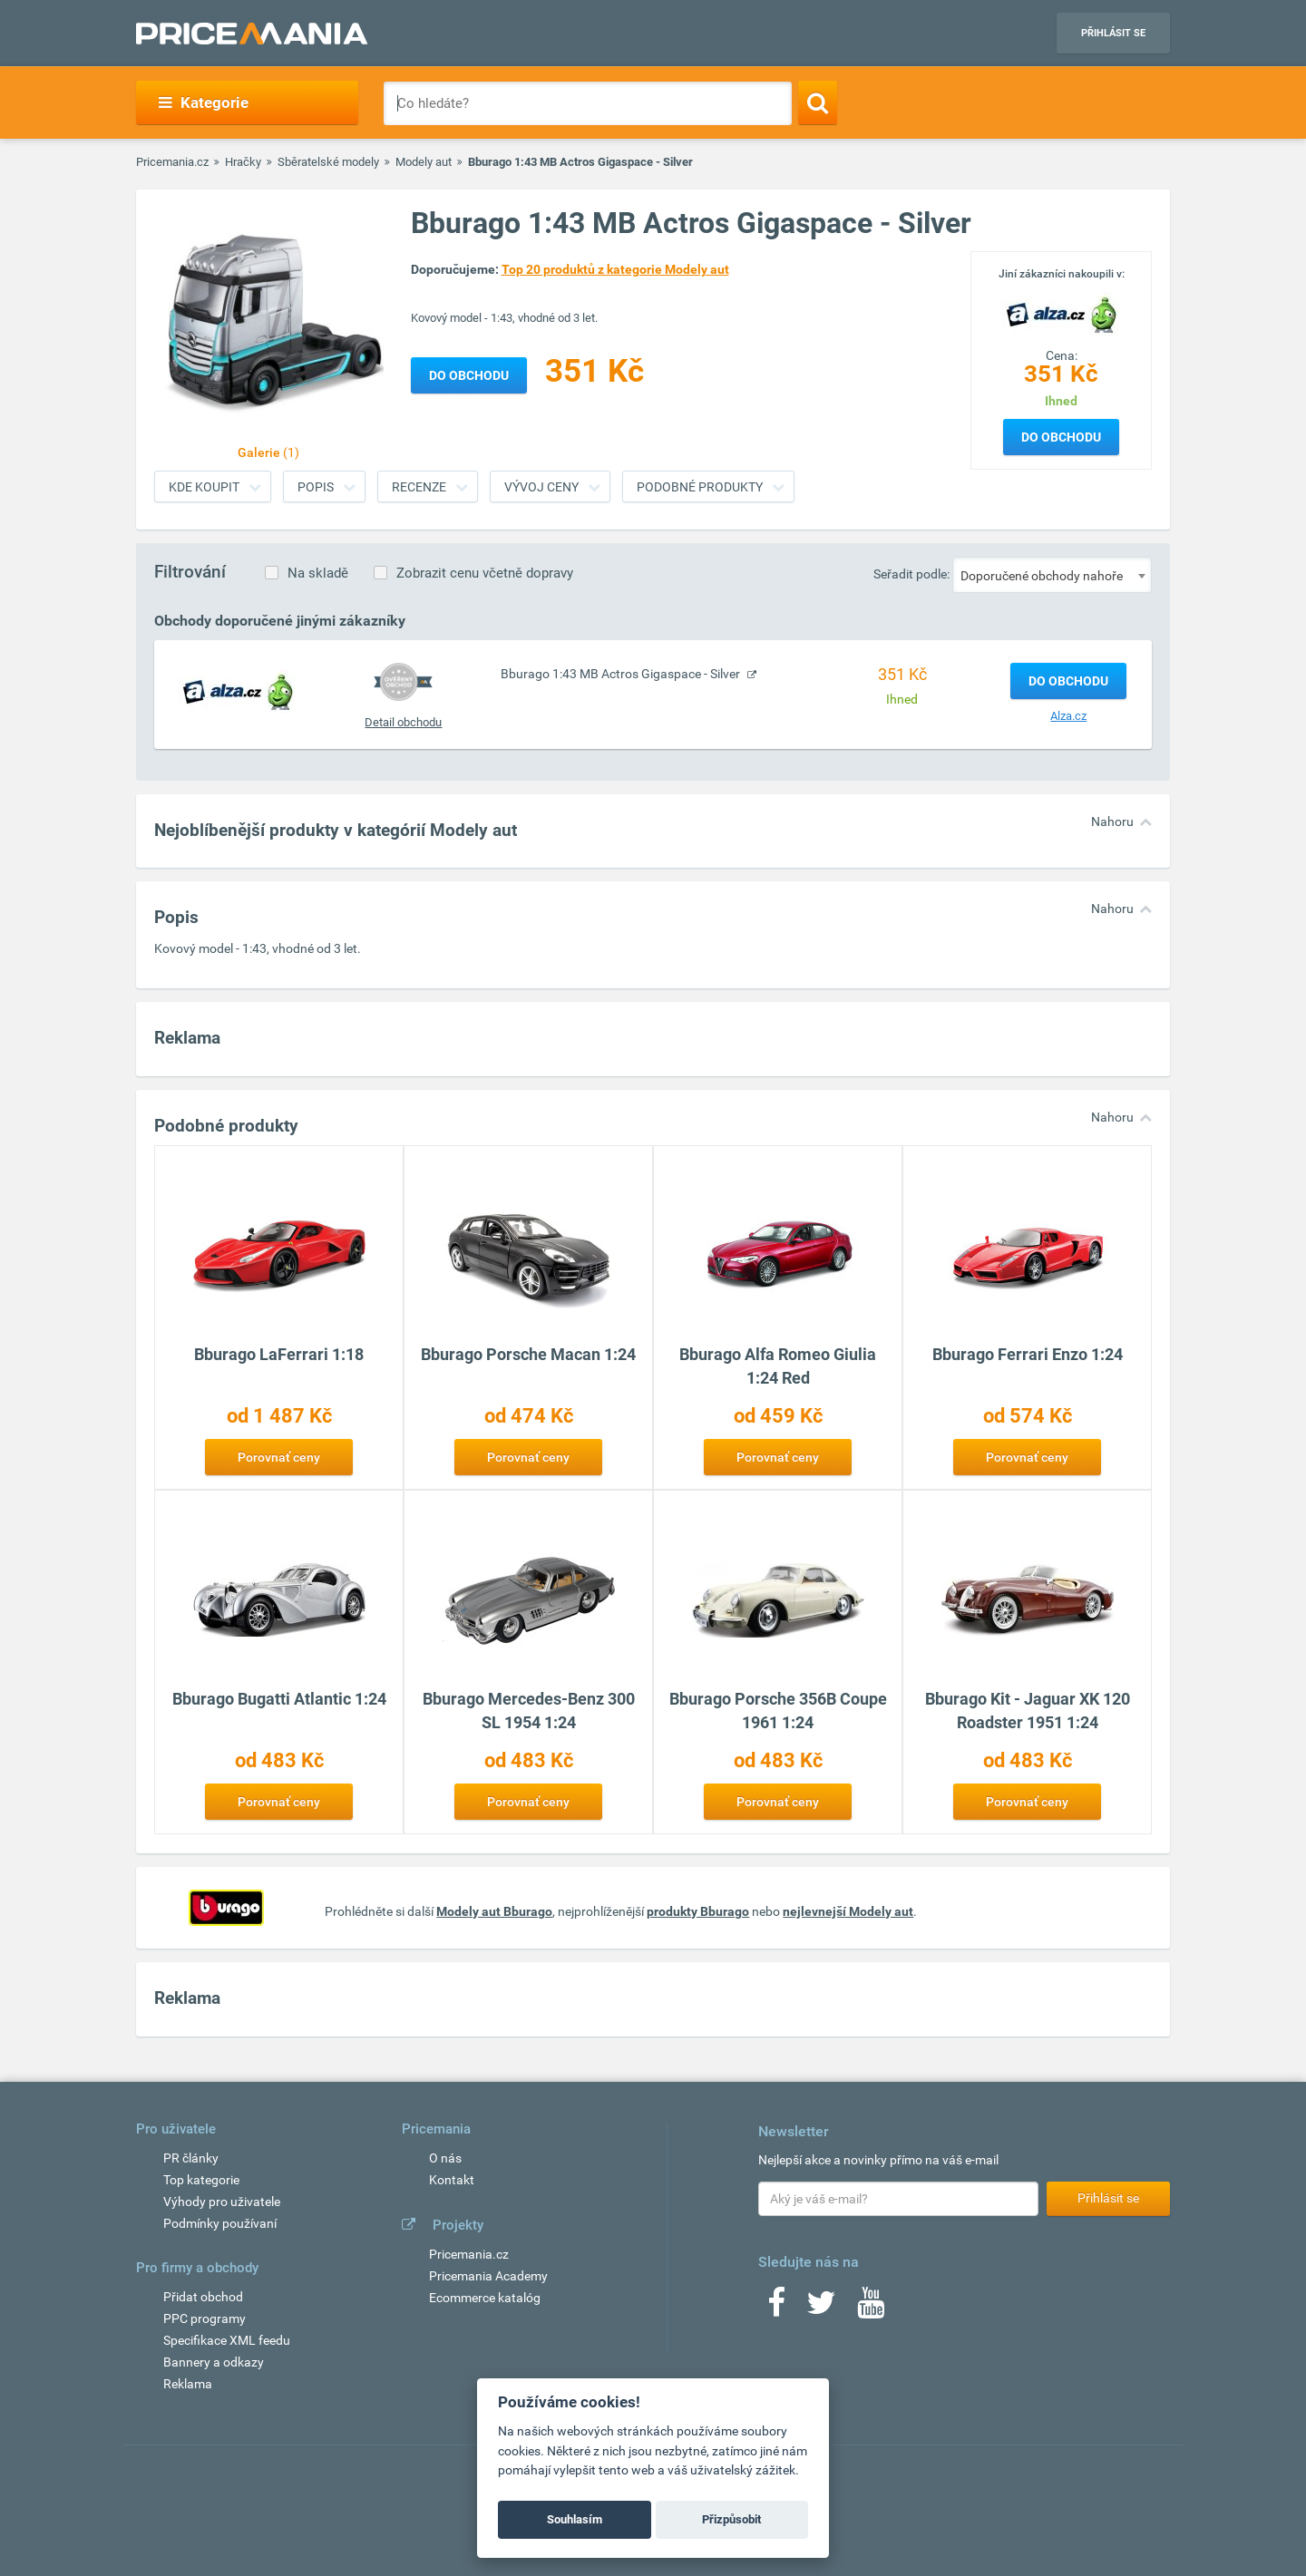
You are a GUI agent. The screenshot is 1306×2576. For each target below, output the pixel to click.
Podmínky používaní (220, 2223)
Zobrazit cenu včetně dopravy (484, 573)
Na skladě (318, 573)
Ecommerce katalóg (485, 2297)
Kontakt (451, 2180)
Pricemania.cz (172, 162)
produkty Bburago (698, 1911)
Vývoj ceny (541, 487)
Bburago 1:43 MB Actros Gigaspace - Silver (622, 673)
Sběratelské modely (328, 162)
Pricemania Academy (488, 2276)
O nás (445, 2158)
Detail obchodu (403, 722)
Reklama (187, 2384)
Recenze (419, 487)
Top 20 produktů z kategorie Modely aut (615, 269)
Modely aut (423, 162)
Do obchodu (1061, 437)
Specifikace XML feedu (226, 2340)
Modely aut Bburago (494, 1911)
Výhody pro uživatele (221, 2201)
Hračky (243, 162)
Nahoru (1112, 821)
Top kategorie (201, 2180)
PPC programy (204, 2318)
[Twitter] (821, 2308)
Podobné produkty (700, 487)
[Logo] (1061, 313)
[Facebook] (776, 2308)
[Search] (817, 102)
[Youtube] (870, 2308)
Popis (315, 487)
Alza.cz (1068, 716)
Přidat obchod (203, 2296)
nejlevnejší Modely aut (848, 1911)
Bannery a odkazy (213, 2362)
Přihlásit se (1113, 33)
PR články (191, 2158)
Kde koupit (204, 487)
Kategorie (204, 102)
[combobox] (1052, 575)
